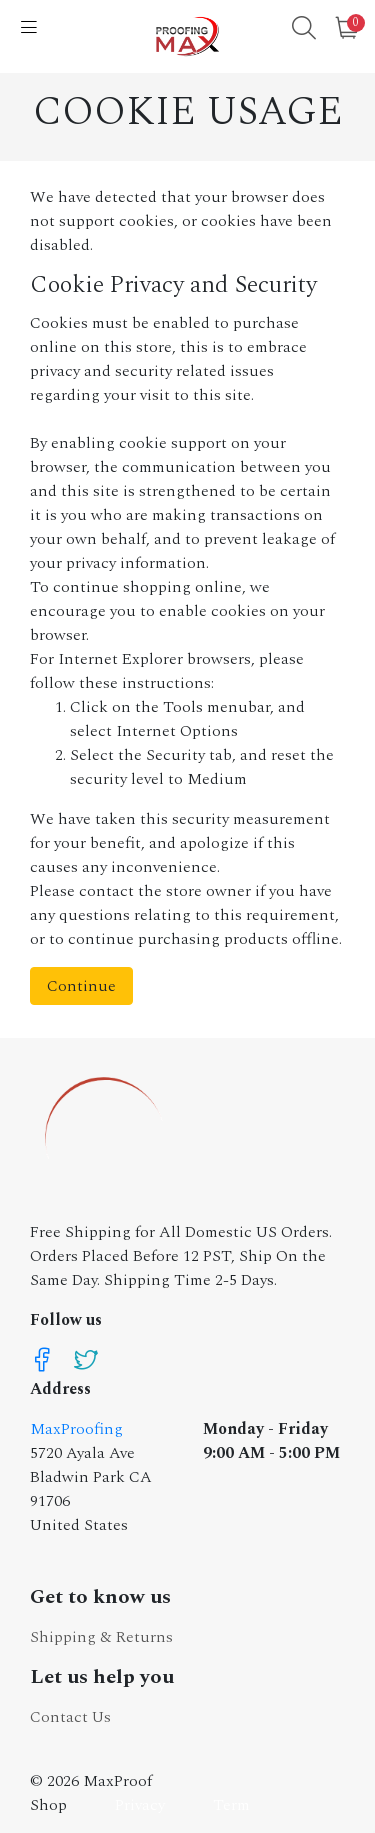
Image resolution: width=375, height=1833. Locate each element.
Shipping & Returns (101, 1637)
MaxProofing (76, 1429)
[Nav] (29, 29)
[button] (304, 31)
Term (231, 1805)
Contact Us (70, 1717)
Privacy (140, 1805)
